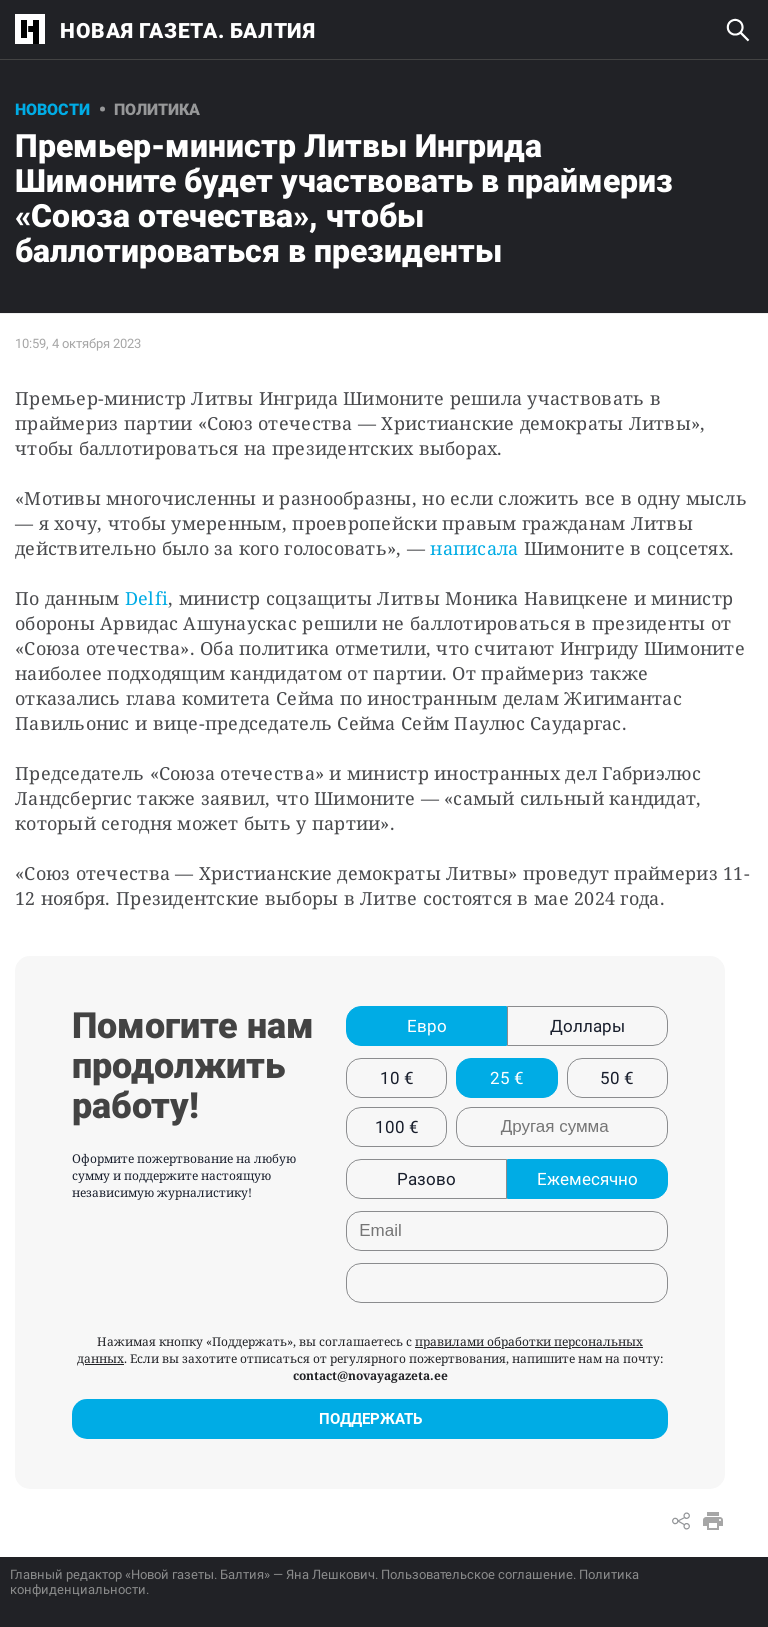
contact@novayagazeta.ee (370, 1375)
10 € (397, 1078)
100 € (397, 1127)
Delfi (146, 598)
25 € (507, 1078)
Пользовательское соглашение (477, 1574)
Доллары (587, 1026)
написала (474, 548)
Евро (427, 1026)
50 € (617, 1078)
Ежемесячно (587, 1179)
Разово (426, 1179)
